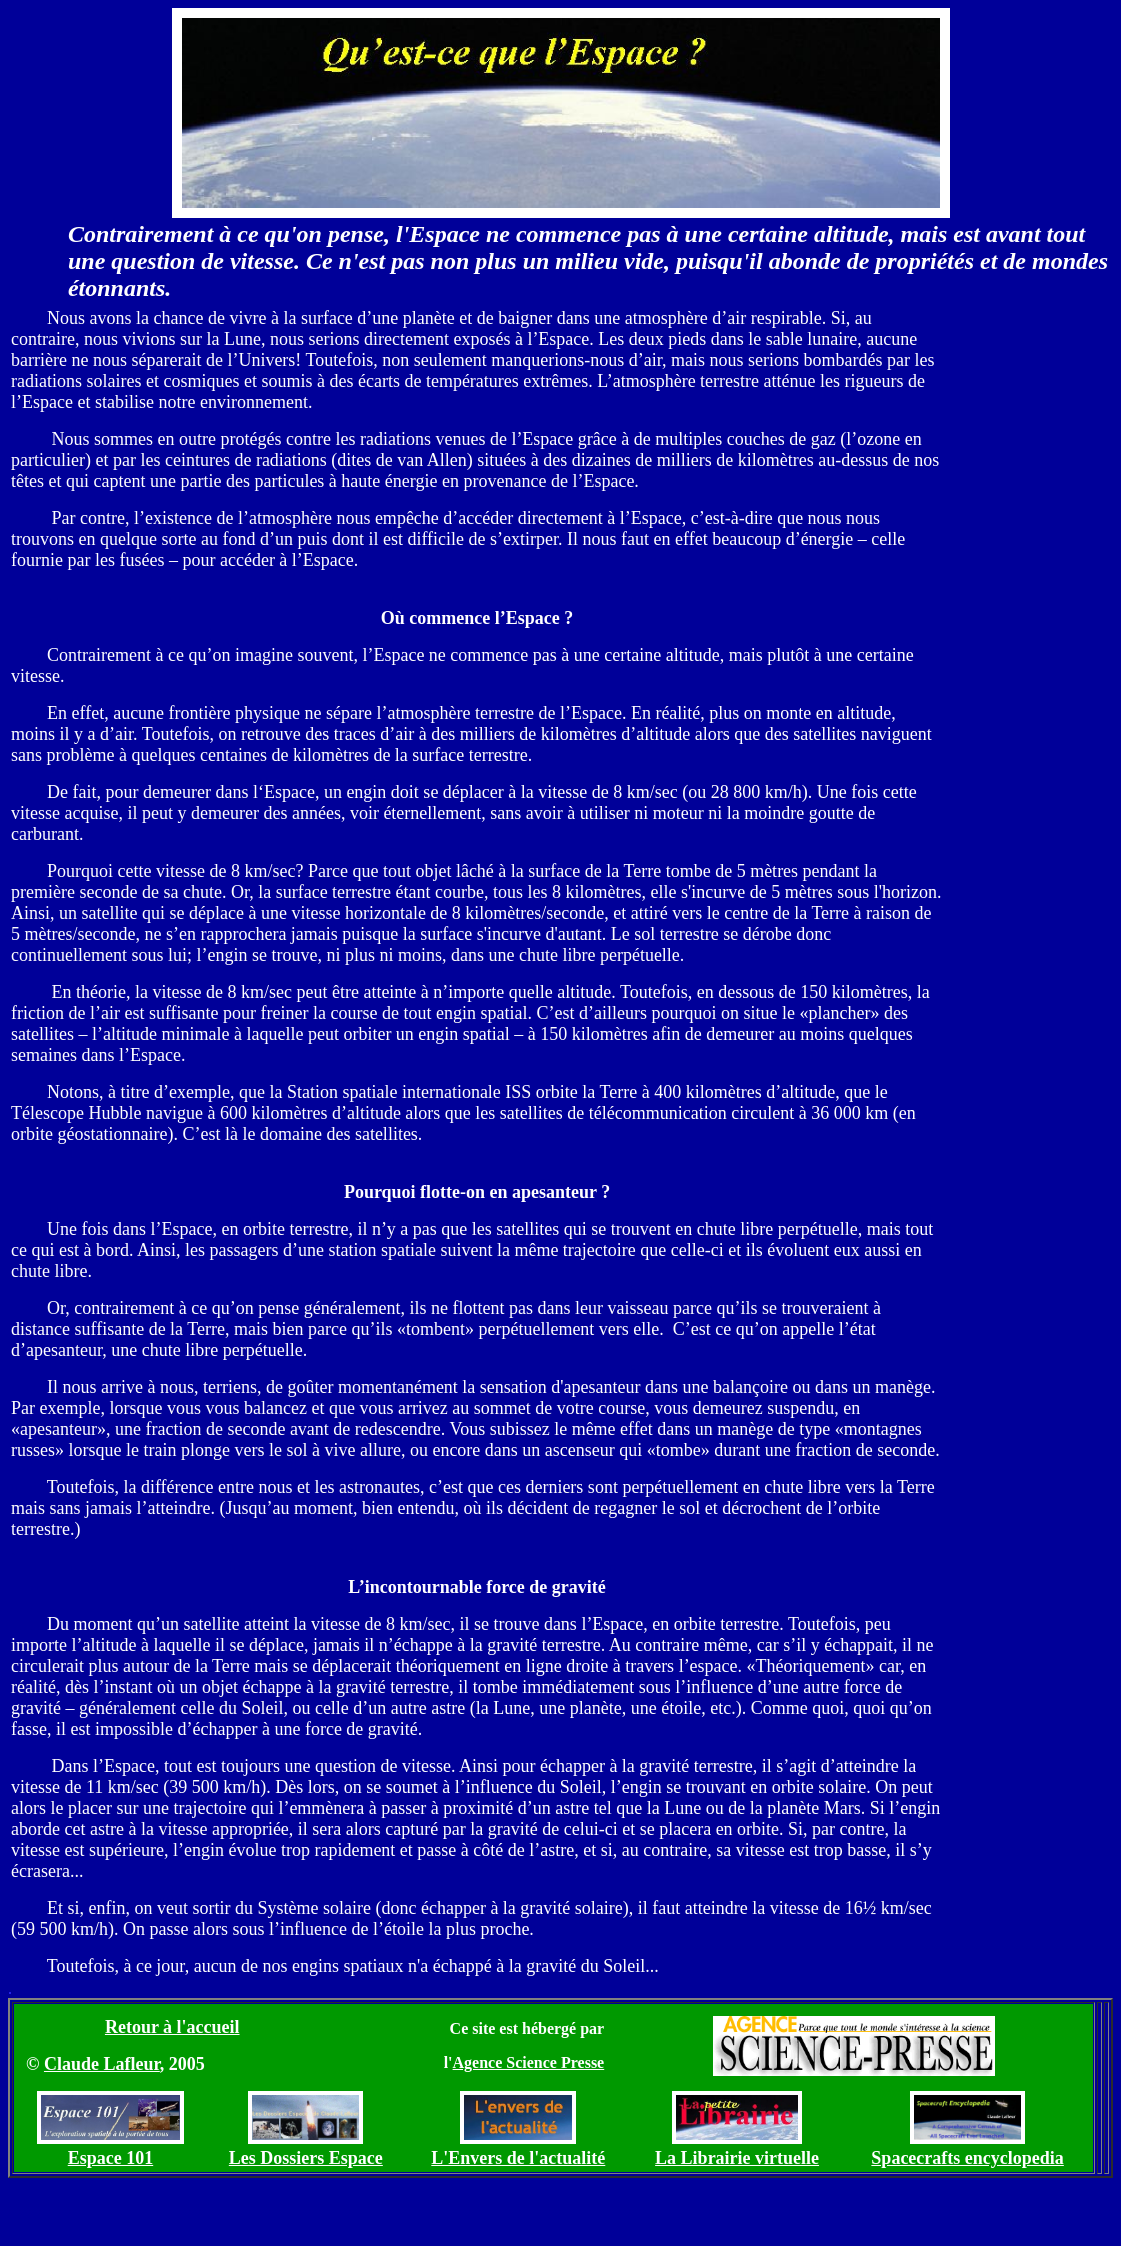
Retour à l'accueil (172, 2027)
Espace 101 (111, 2158)
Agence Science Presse (529, 2062)
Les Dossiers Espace (306, 2158)
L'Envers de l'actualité (518, 2158)
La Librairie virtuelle (737, 2158)
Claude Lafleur (102, 2064)
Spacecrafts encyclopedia (967, 2158)
